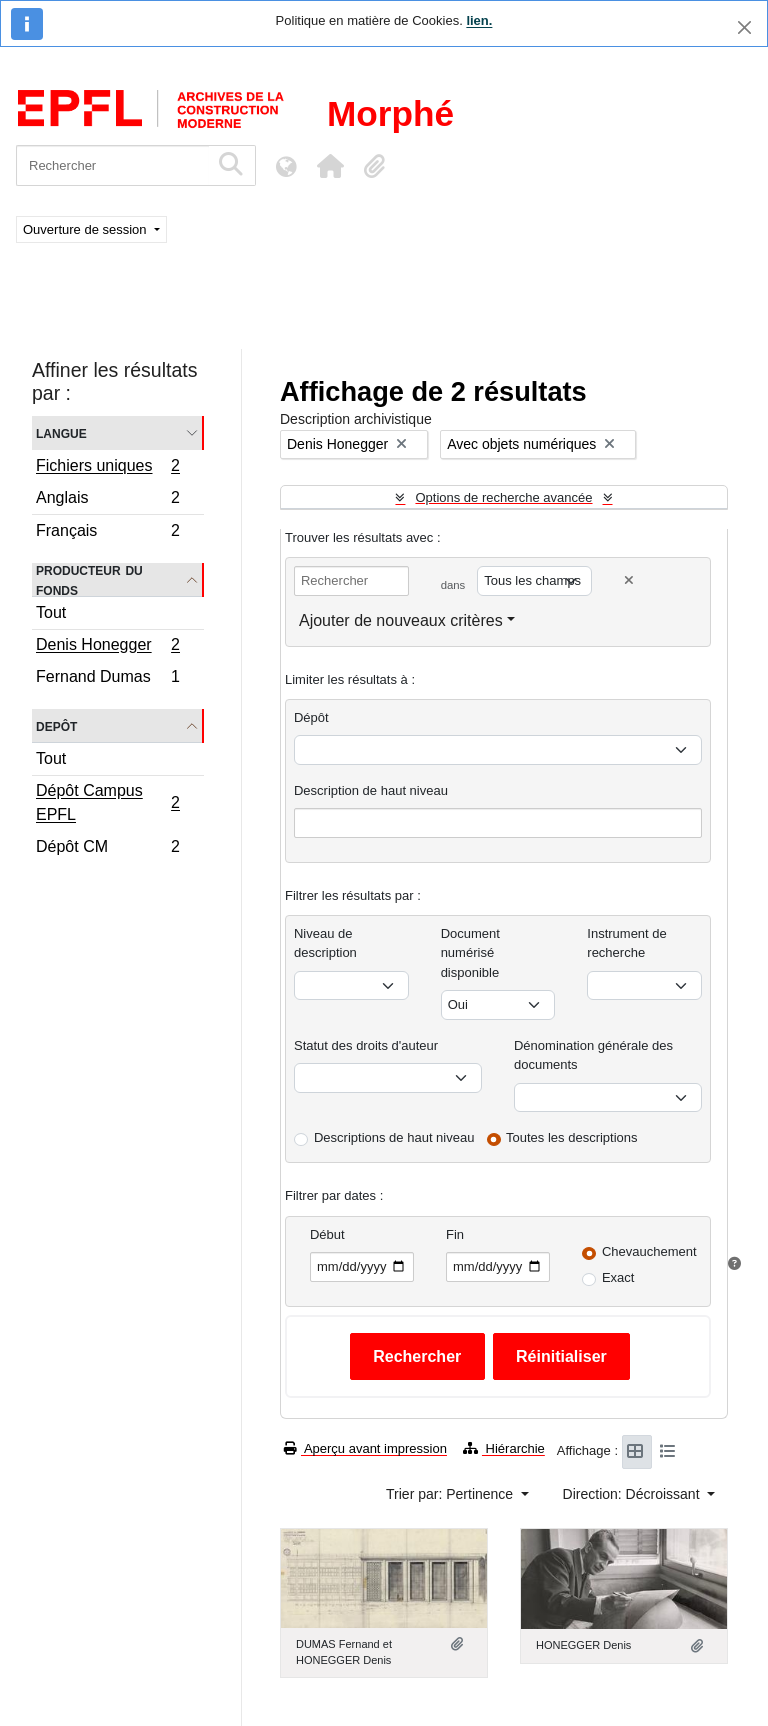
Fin (455, 1234)
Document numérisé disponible (470, 953)
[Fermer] (744, 27)
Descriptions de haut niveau (394, 1137)
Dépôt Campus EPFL (107, 802)
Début (327, 1234)
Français (107, 533)
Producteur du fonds (89, 580)
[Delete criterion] (629, 580)
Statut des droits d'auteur (366, 1045)
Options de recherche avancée (503, 497)
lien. (479, 20)
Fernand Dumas (107, 679)
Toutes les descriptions (572, 1137)
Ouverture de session (86, 229)
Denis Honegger (107, 647)
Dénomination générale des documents (593, 1055)
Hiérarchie (504, 1448)
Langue (61, 432)
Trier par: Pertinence (451, 1494)
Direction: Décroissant (633, 1494)
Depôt (56, 725)
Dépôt (311, 717)
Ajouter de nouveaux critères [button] (401, 620)
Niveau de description (325, 943)
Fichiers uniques (107, 468)
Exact (618, 1277)
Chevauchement (649, 1251)
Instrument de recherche (627, 943)
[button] (330, 166)
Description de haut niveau (371, 790)
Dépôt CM (107, 849)
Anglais (107, 500)
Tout (51, 612)
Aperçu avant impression (365, 1448)
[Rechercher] (112, 165)
